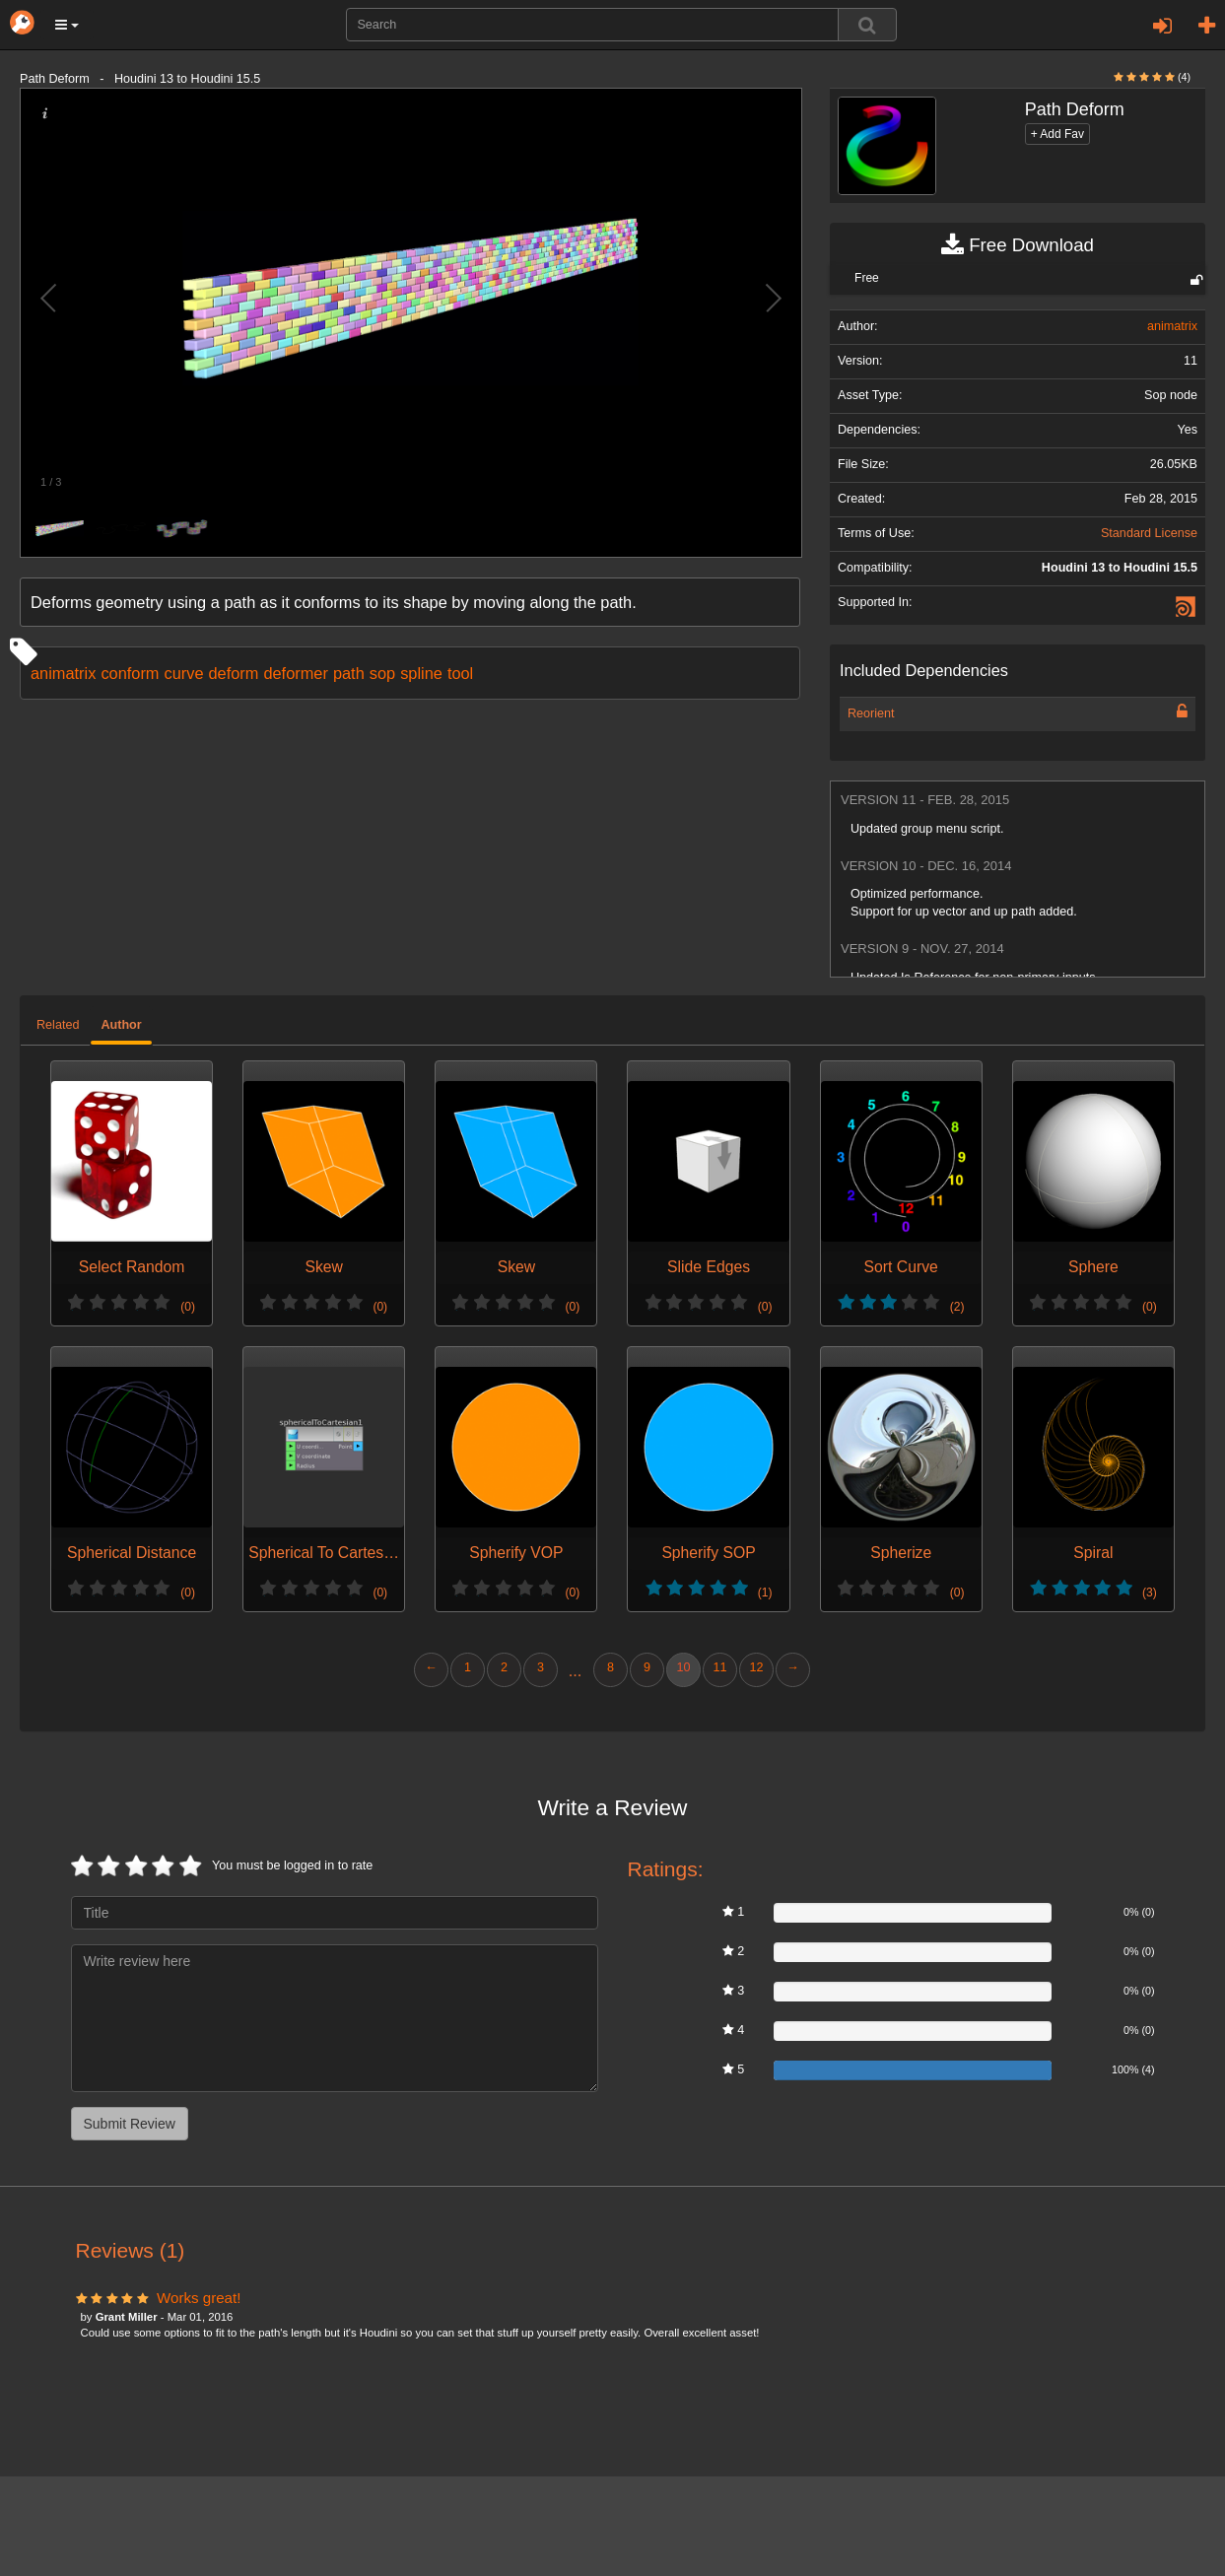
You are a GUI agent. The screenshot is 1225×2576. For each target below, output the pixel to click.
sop (382, 673)
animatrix (63, 673)
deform (234, 673)
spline (421, 673)
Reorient (871, 713)
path (349, 673)
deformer (295, 673)
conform (130, 673)
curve (183, 673)
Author (121, 1025)
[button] (67, 24)
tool (460, 673)
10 (683, 1667)
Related (57, 1025)
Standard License (1149, 533)
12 (756, 1667)
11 (719, 1667)
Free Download (1017, 245)
